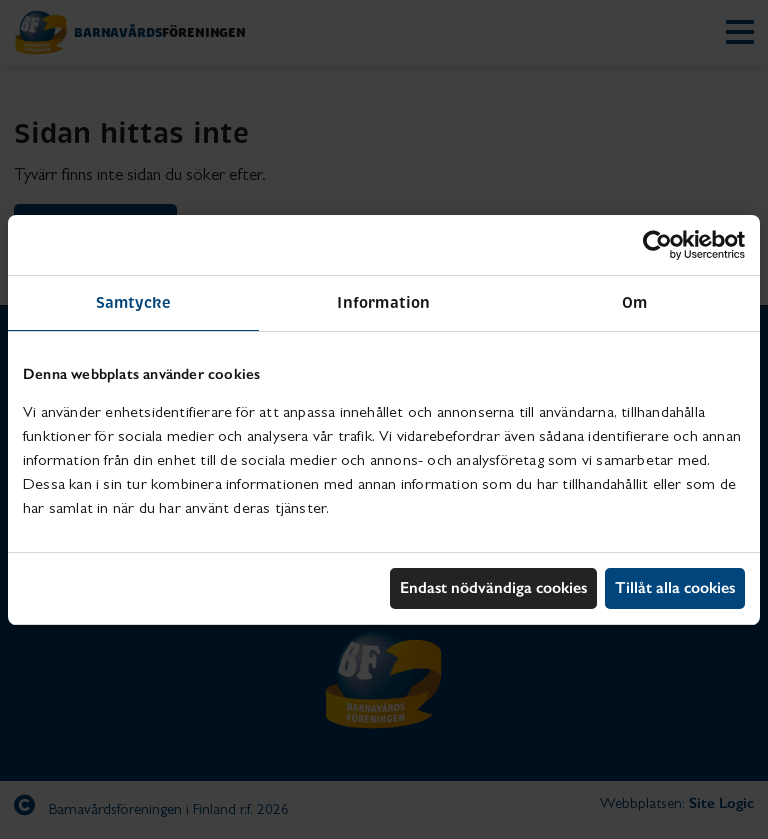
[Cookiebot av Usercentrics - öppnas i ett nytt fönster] (657, 245)
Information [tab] (383, 302)
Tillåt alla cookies (675, 587)
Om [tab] (634, 302)
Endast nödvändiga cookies (493, 587)
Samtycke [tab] (134, 302)
